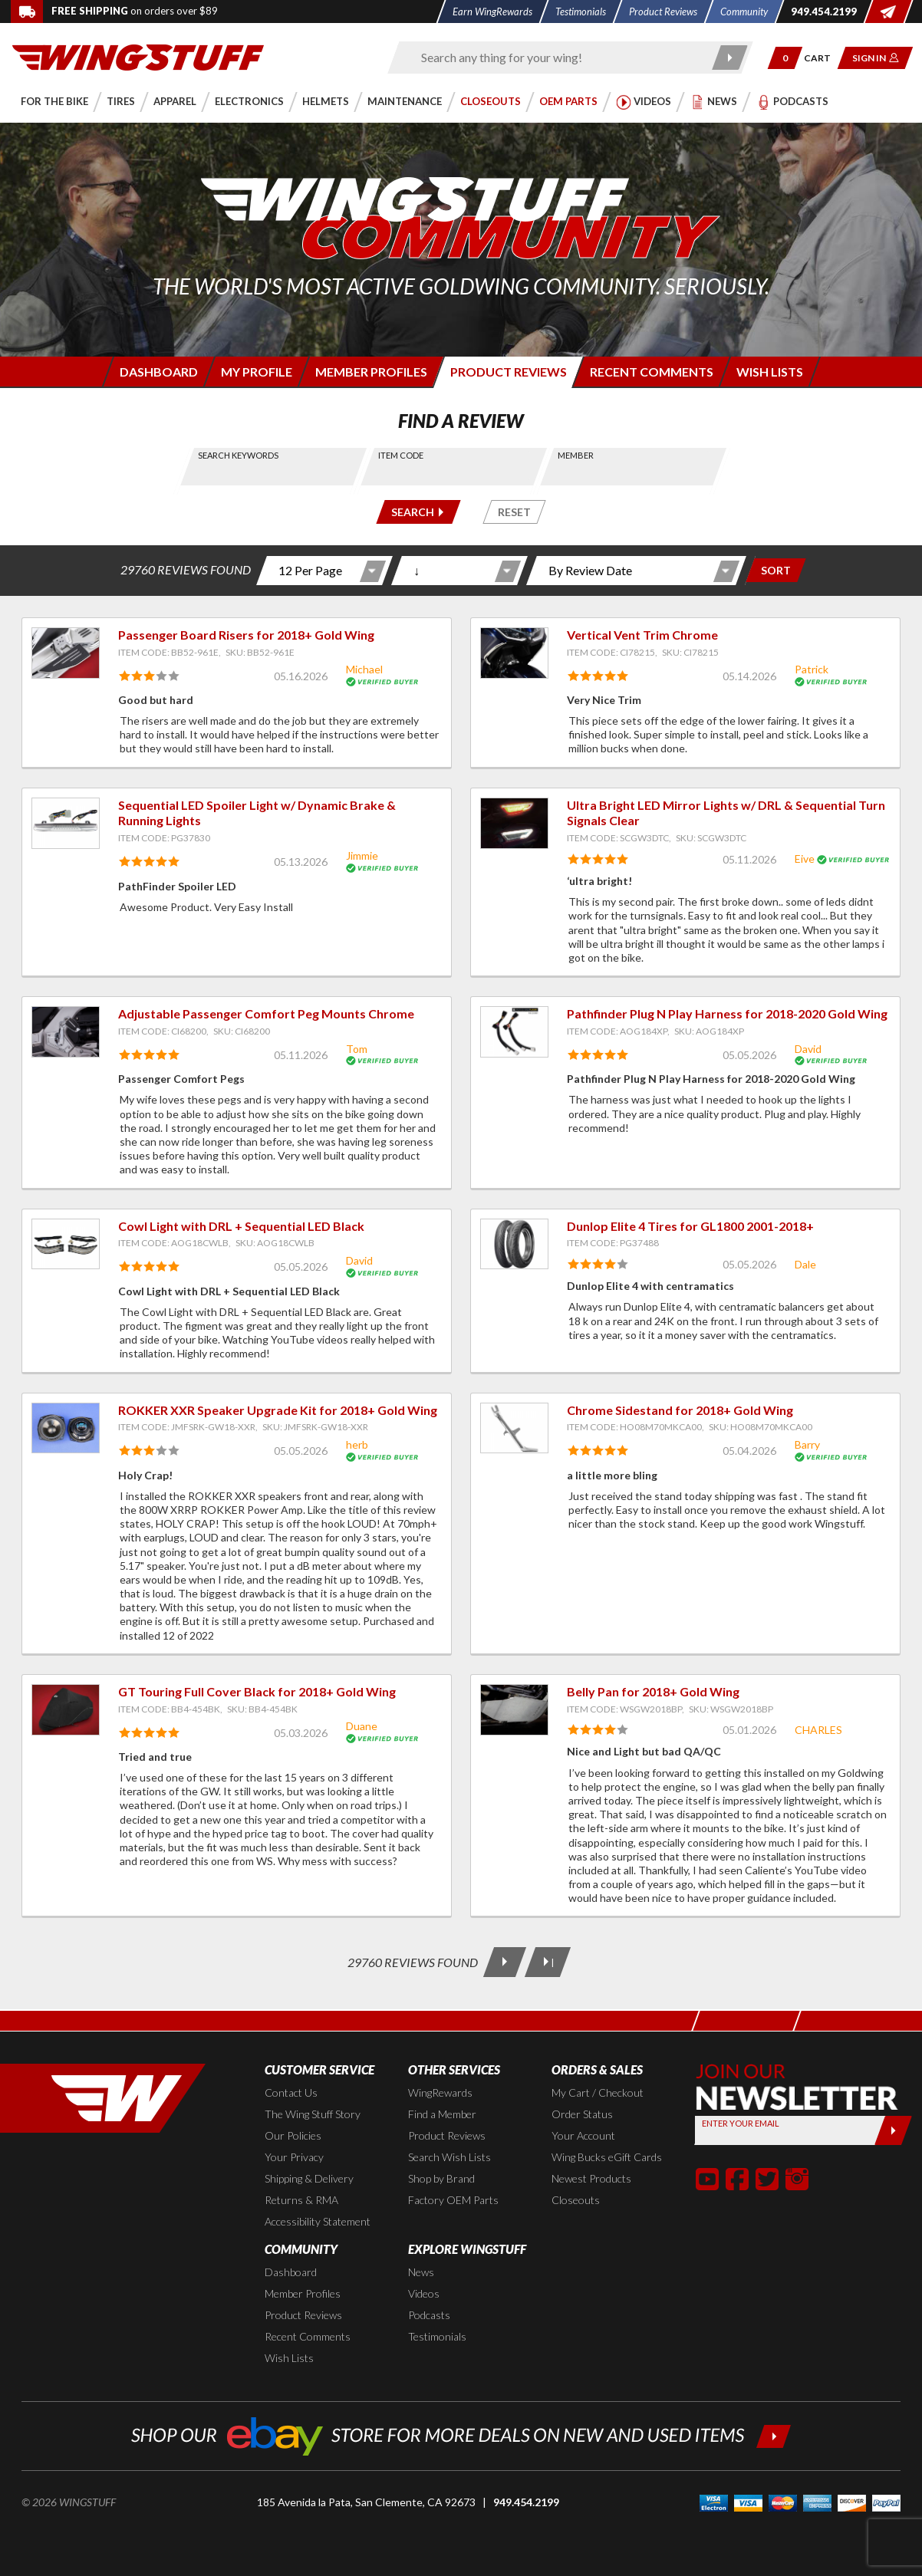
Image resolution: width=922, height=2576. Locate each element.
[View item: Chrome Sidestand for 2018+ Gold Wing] (514, 1428)
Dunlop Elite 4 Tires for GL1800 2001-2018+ (690, 1226)
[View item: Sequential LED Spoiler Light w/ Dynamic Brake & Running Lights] (65, 823)
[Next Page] (504, 1962)
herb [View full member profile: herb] (357, 1444)
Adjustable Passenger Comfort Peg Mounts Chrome (266, 1013)
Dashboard (291, 2271)
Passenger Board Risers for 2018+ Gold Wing (246, 634)
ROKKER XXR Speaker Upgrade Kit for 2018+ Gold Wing (277, 1410)
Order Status (582, 2113)
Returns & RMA (301, 2199)
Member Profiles (303, 2293)
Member (576, 455)
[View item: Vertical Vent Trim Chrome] (514, 653)
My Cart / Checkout (598, 2092)
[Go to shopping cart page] (822, 58)
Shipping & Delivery (309, 2178)
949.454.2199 (526, 2502)
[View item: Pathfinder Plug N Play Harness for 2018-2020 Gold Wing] (514, 1032)
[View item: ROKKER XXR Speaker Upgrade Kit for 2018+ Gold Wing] (65, 1428)
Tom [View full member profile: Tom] (356, 1048)
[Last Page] (548, 1962)
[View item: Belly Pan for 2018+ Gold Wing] (514, 1709)
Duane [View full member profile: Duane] (361, 1725)
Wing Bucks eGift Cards (607, 2156)
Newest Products (591, 2178)
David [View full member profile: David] (808, 1048)
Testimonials (437, 2336)
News (421, 2271)
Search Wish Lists (449, 2156)
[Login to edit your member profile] (255, 372)
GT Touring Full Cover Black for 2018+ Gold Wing (257, 1691)
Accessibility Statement (317, 2221)
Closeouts (576, 2199)
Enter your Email (740, 2123)
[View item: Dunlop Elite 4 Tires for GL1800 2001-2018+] (514, 1244)
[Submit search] (730, 57)
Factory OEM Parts (453, 2199)
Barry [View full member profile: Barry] (807, 1444)
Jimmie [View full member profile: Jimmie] (362, 855)
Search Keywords (238, 455)
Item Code (400, 455)
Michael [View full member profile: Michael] (364, 669)
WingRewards (440, 2092)
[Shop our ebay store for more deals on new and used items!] (461, 2434)
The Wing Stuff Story (313, 2113)
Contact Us (291, 2092)
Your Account (583, 2135)
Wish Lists (289, 2357)
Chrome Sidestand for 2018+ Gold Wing (680, 1410)
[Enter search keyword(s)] (556, 57)
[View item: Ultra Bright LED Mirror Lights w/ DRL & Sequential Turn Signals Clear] (514, 823)
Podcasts (429, 2314)
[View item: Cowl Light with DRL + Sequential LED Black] (65, 1244)
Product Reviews (447, 2135)
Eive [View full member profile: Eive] (805, 858)
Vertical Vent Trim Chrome (642, 634)
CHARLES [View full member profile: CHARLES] (818, 1729)
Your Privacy (294, 2156)
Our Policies (293, 2135)
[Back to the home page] (138, 56)
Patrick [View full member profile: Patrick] (811, 669)
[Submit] (892, 2130)
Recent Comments (308, 2336)
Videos (424, 2293)
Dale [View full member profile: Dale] (805, 1264)
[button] (785, 58)
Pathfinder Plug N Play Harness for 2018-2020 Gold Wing (727, 1013)
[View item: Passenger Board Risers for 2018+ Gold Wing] (65, 653)
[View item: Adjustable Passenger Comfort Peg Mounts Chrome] (65, 1032)
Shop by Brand (441, 2178)
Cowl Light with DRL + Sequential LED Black (241, 1226)
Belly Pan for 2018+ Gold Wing (653, 1691)
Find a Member (442, 2113)
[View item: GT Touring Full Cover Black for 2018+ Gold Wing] (65, 1709)
